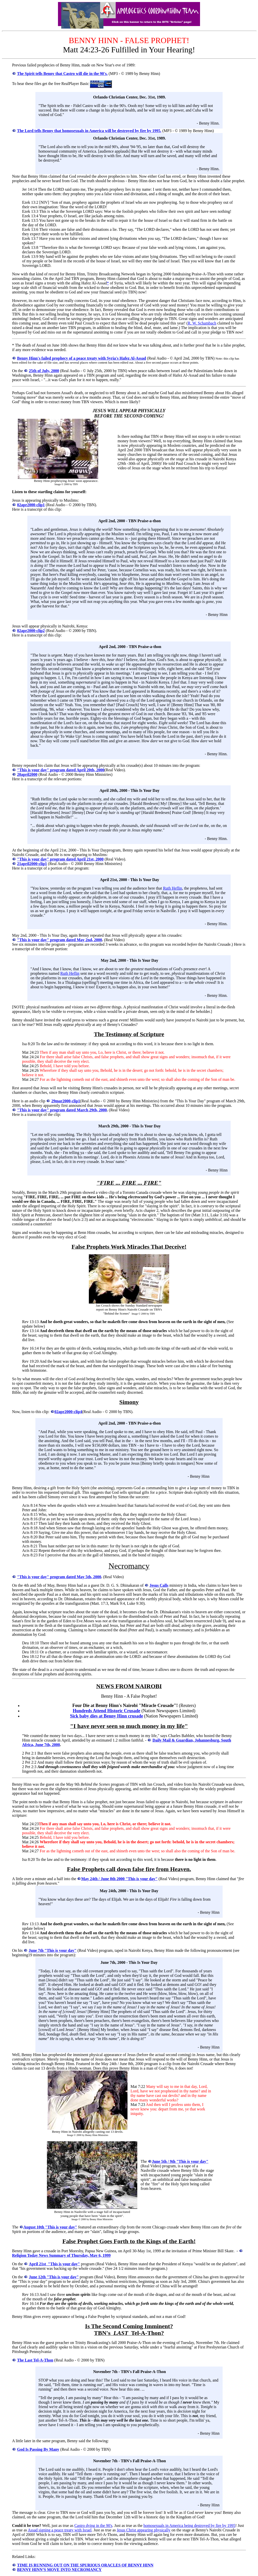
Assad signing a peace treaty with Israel (60, 2530)
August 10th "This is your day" (50, 2227)
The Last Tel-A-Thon (35, 2360)
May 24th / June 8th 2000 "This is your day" (119, 1879)
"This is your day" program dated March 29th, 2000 (62, 1110)
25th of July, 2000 (44, 371)
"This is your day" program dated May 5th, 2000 (59, 1577)
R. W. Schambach (202, 323)
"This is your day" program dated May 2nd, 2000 (59, 940)
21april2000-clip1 (32, 864)
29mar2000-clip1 (65, 1101)
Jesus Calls (159, 1585)
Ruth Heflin (172, 888)
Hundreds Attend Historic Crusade (106, 1710)
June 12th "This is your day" (54, 2277)
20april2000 (27, 774)
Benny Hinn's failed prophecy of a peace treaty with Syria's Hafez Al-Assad (81, 358)
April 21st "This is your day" (54, 2264)
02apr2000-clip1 (31, 505)
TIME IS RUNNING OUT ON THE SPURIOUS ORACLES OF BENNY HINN (85, 2565)
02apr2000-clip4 (68, 1412)
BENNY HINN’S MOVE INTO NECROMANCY (59, 2569)
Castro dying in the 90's (93, 2525)
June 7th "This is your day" (52, 1950)
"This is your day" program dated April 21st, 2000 (60, 859)
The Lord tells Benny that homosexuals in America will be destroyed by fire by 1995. (89, 131)
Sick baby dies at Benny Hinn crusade (106, 1716)
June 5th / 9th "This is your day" (180, 2161)
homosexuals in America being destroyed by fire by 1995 (189, 2525)
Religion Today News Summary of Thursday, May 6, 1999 (61, 2255)
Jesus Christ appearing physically (143, 2530)
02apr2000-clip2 (31, 630)
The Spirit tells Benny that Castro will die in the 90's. (62, 73)
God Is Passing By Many (38, 2449)
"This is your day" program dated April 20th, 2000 (60, 770)
